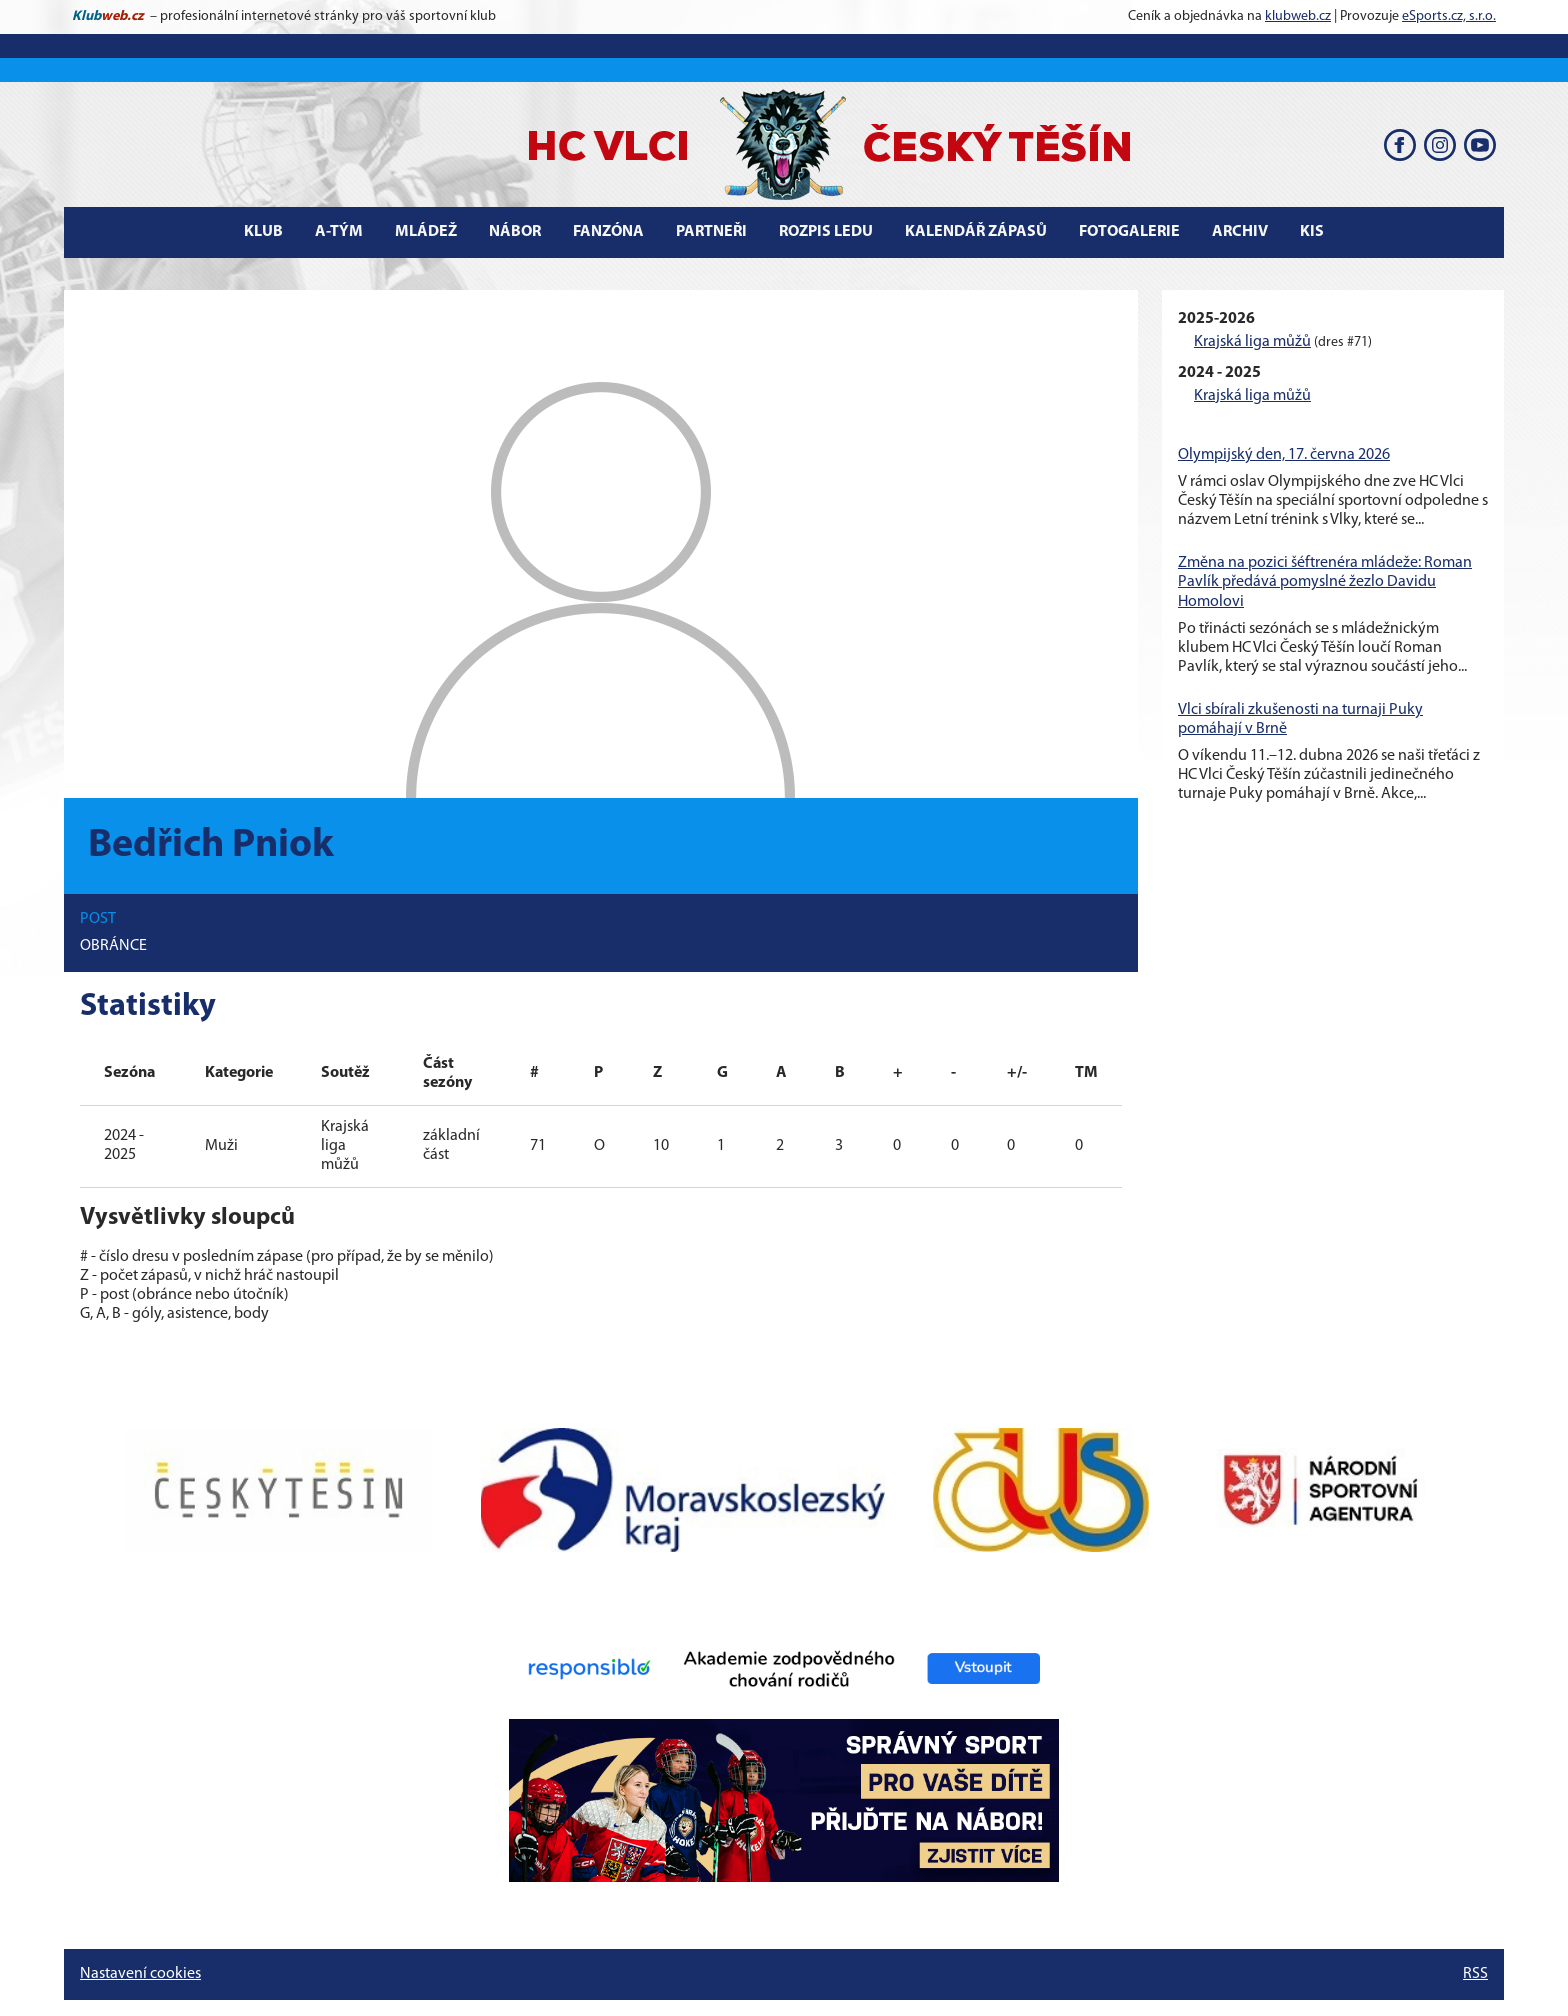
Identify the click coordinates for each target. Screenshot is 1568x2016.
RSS (1475, 1974)
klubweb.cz (1298, 16)
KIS (1312, 232)
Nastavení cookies (140, 1974)
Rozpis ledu (826, 232)
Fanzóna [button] (608, 232)
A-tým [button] (339, 232)
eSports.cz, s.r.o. (1449, 16)
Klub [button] (263, 232)
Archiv (1240, 232)
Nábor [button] (515, 232)
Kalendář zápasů (976, 232)
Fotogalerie (1129, 232)
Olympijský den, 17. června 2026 (1284, 455)
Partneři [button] (711, 232)
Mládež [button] (426, 232)
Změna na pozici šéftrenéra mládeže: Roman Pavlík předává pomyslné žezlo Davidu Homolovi (1325, 582)
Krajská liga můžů (1252, 342)
